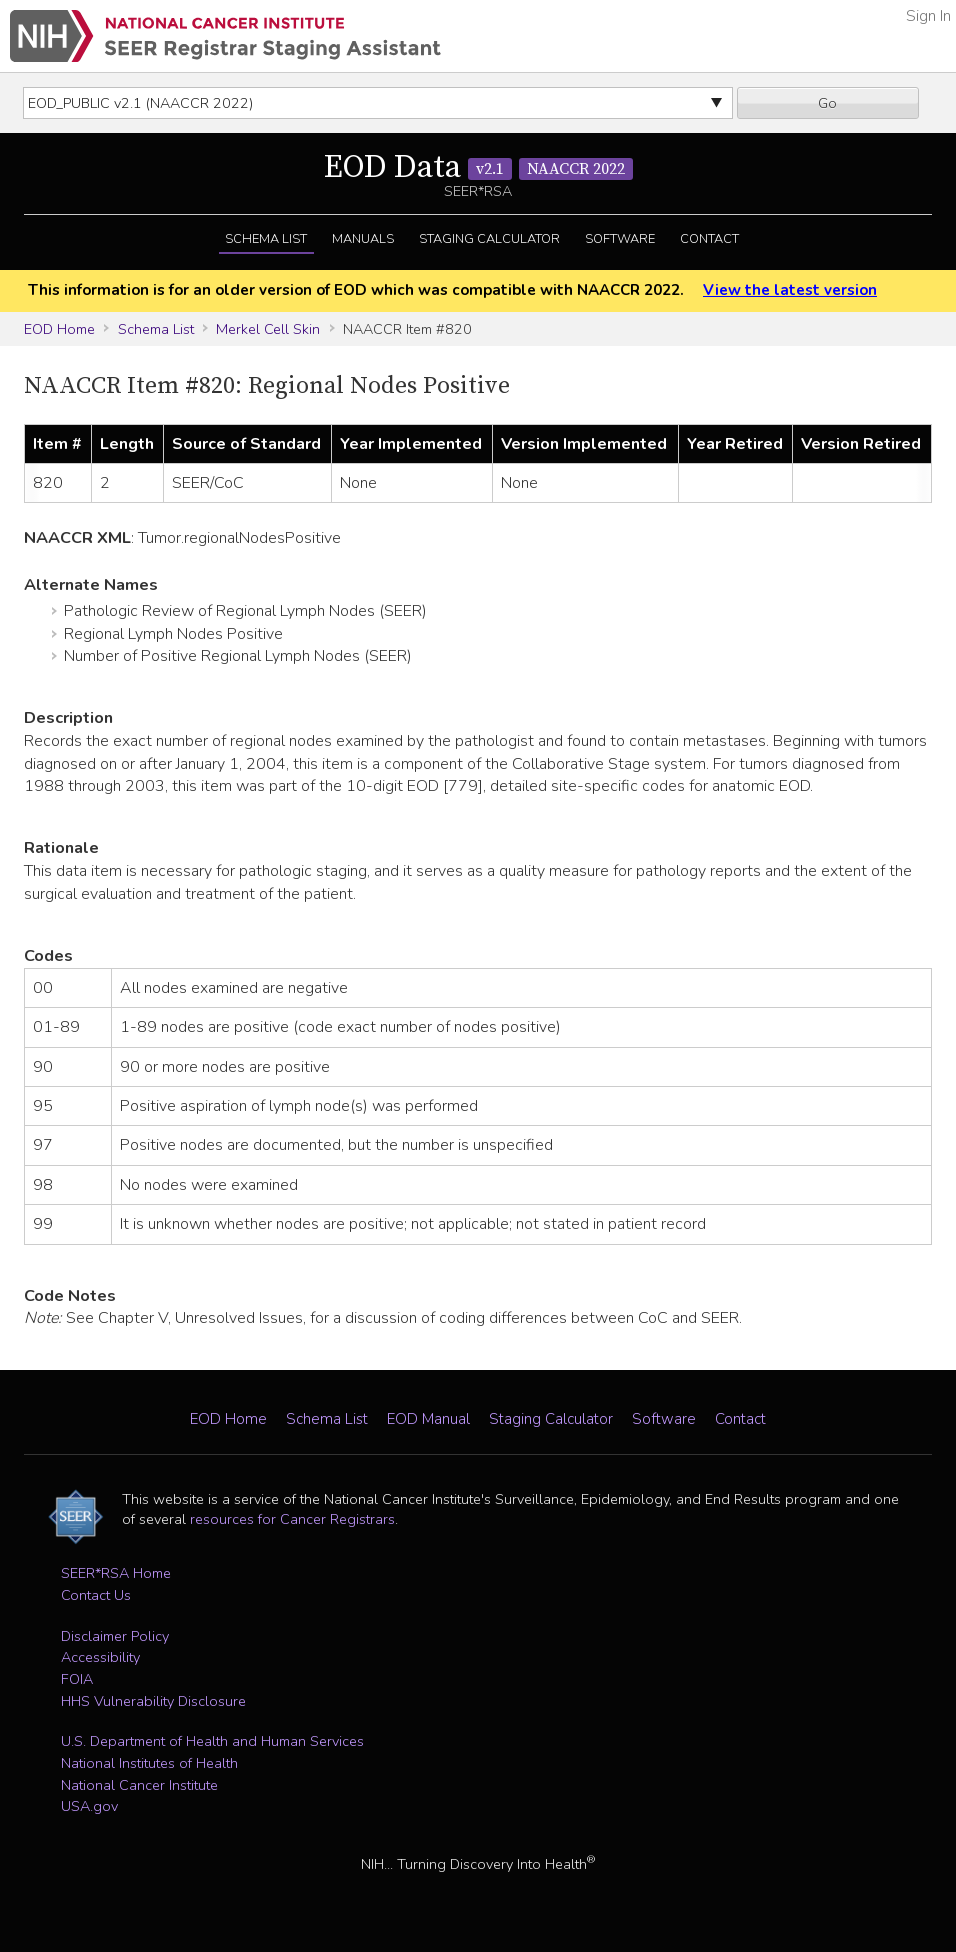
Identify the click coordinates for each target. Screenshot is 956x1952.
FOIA (77, 1679)
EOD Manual (428, 1419)
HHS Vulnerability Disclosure (153, 1701)
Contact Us (96, 1595)
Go (827, 103)
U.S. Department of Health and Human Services (212, 1741)
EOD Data (478, 168)
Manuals (363, 239)
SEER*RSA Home (116, 1573)
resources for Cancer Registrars (292, 1519)
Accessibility (100, 1657)
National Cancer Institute (139, 1785)
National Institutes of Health (149, 1763)
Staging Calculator (489, 239)
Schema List (266, 239)
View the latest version (790, 290)
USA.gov (89, 1806)
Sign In (928, 16)
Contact (709, 239)
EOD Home (59, 329)
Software (620, 239)
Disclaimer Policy (115, 1636)
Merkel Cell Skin (268, 329)
